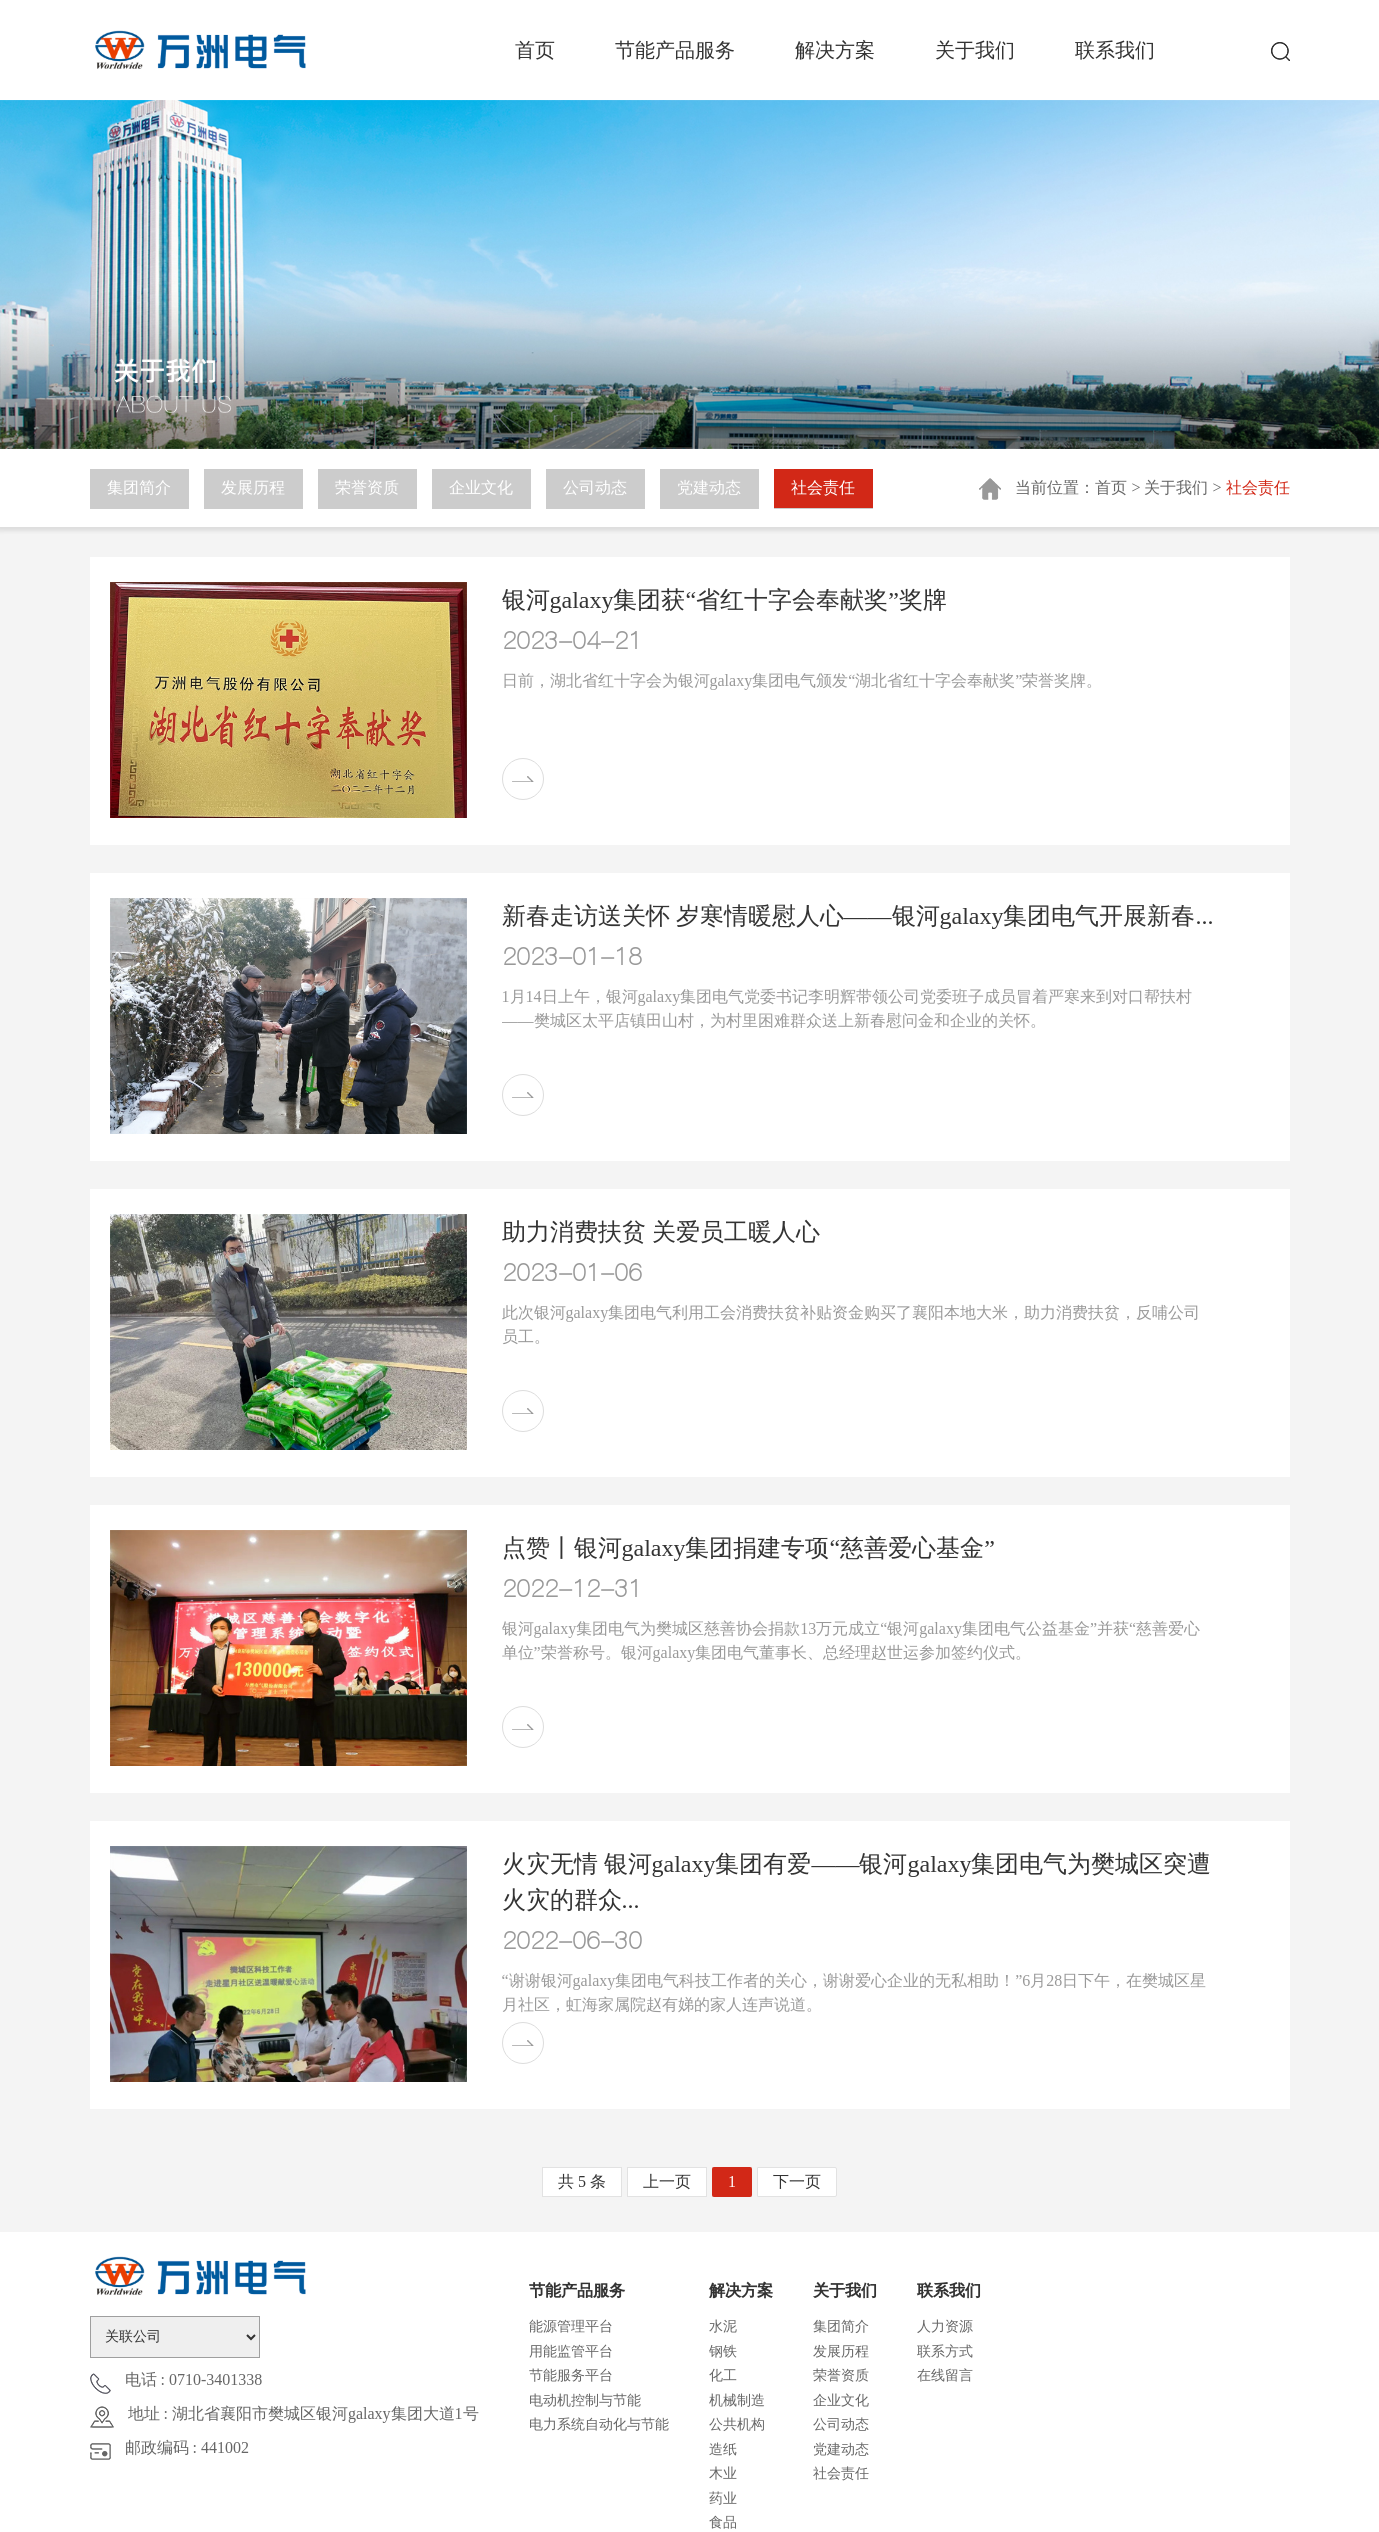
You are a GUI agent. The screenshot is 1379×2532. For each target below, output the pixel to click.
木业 (723, 2473)
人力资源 (945, 2326)
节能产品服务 (675, 50)
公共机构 (737, 2424)
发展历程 (255, 488)
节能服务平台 (571, 2375)
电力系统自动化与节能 (599, 2424)
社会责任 (830, 488)
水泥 (723, 2326)
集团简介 (140, 488)
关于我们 (975, 50)
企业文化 (485, 488)
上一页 (667, 2181)
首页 (535, 50)
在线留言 (945, 2375)
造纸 (723, 2449)
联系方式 (945, 2351)
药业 (723, 2498)
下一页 (797, 2181)
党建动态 (715, 488)
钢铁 (723, 2351)
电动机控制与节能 (585, 2400)
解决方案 (835, 50)
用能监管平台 (571, 2351)
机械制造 (737, 2400)
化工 (723, 2375)
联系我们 (1115, 50)
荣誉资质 (370, 488)
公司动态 (600, 488)
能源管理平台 (571, 2326)
